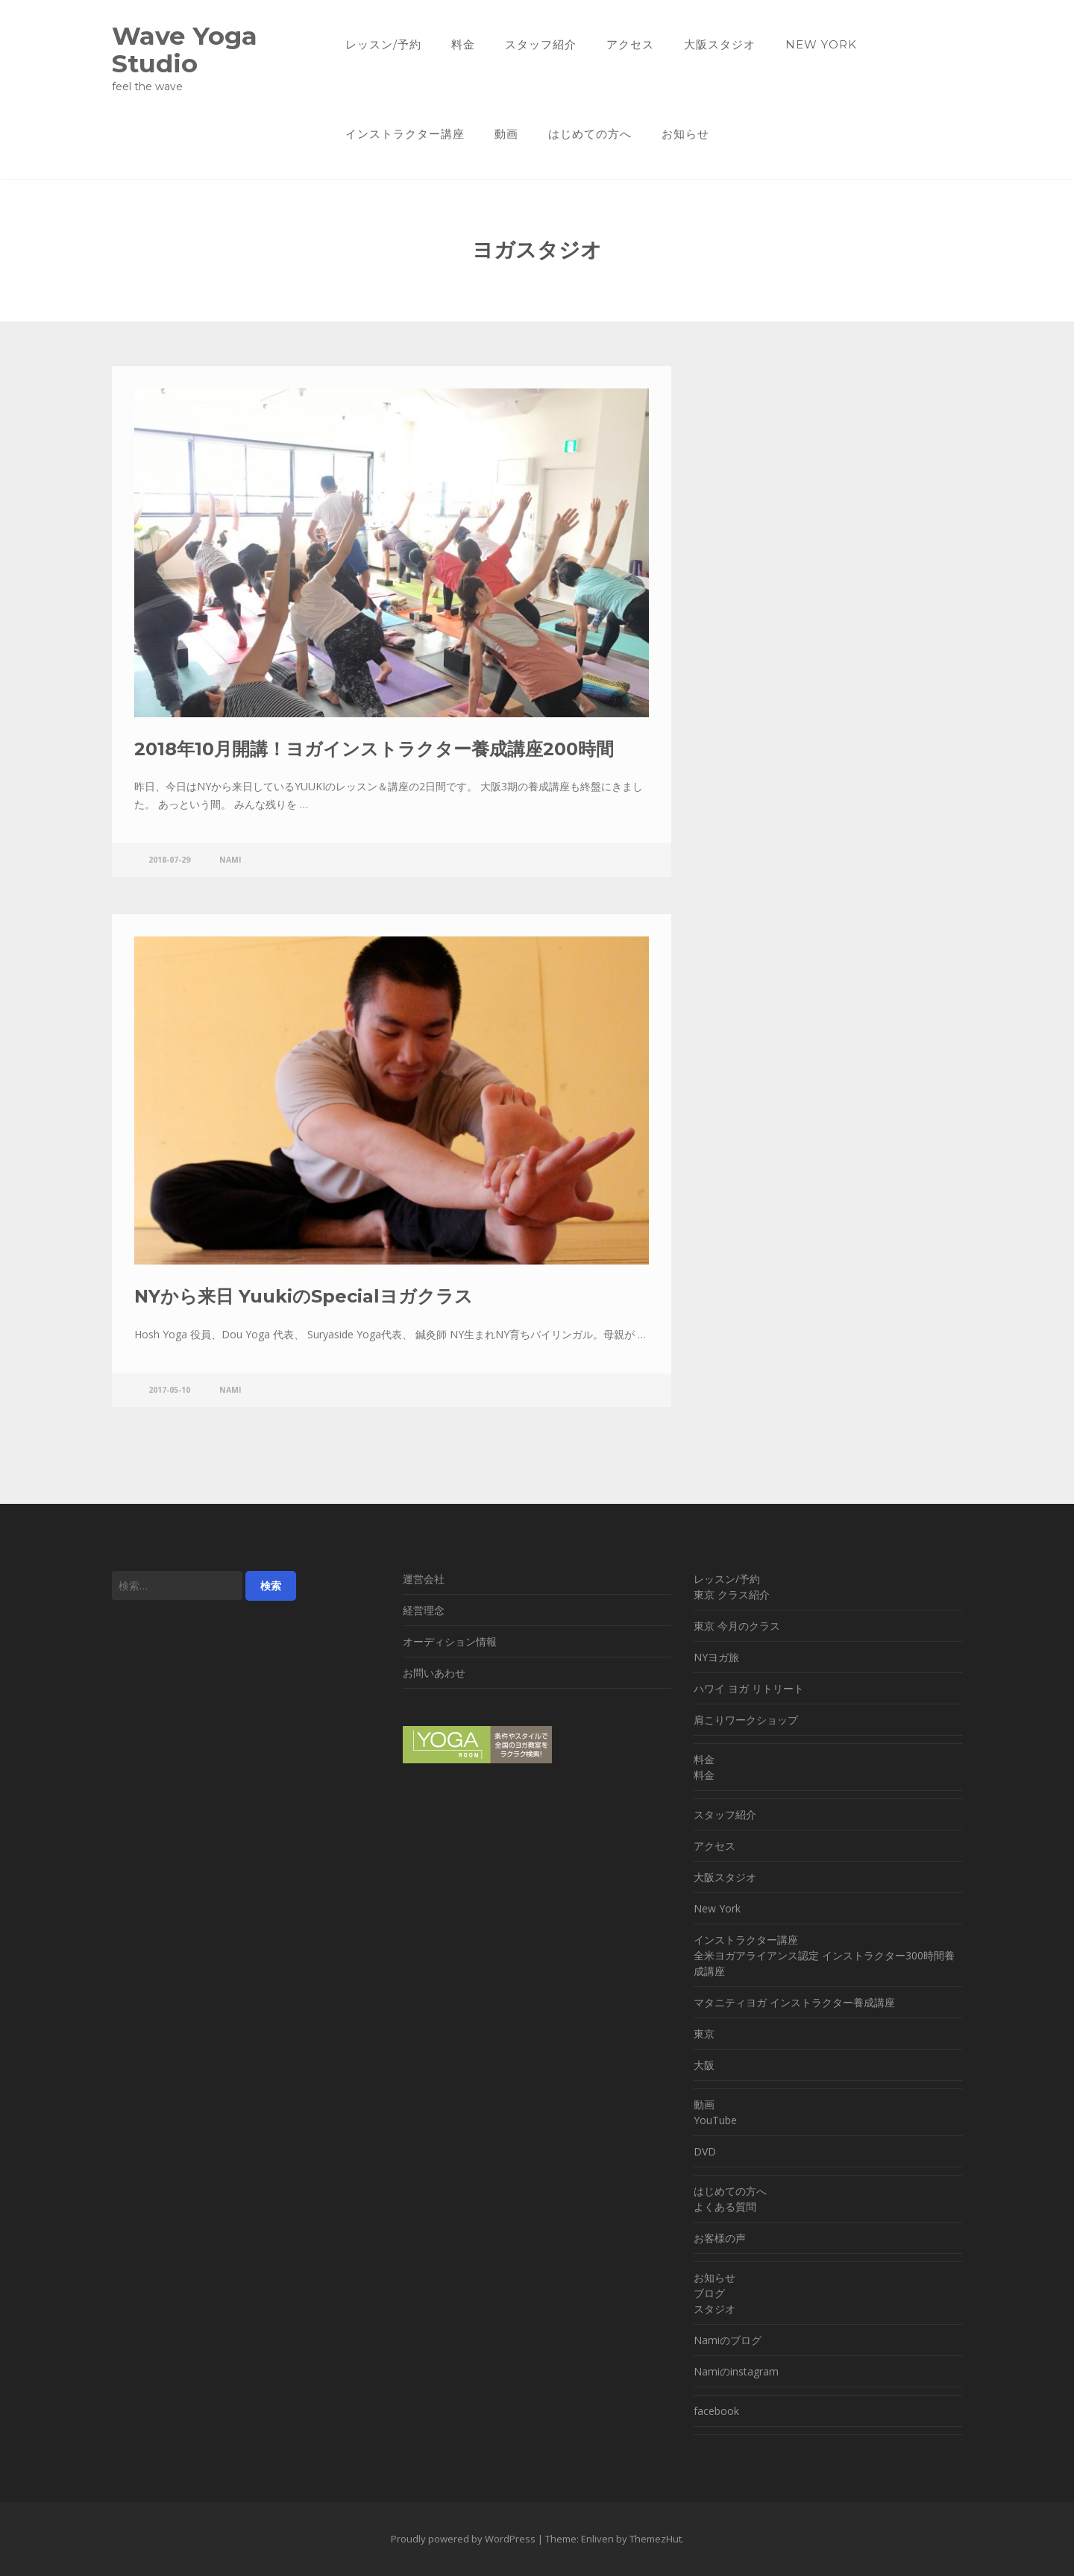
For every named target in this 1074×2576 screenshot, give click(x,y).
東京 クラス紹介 (732, 1594)
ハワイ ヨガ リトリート (749, 1688)
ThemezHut (655, 2538)
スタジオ (714, 2309)
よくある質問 (725, 2206)
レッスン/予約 (383, 44)
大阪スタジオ (720, 44)
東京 (704, 2034)
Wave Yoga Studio (184, 49)
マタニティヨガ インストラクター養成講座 (794, 2002)
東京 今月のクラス (737, 1626)
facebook (716, 2411)
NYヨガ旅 (716, 1657)
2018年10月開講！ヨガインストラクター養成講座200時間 (374, 749)
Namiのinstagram (736, 2371)
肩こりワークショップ (746, 1720)
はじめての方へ (590, 134)
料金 (463, 44)
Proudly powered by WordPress (463, 2538)
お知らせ (685, 134)
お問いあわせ (434, 1673)
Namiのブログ (727, 2340)
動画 (506, 134)
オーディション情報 (450, 1641)
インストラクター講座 (405, 134)
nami (230, 859)
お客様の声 (720, 2238)
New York (821, 44)
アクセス (630, 44)
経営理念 (424, 1610)
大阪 (704, 2065)
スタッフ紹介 (541, 44)
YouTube (715, 2120)
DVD (705, 2151)
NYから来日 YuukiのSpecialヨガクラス (303, 1296)
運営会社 (424, 1579)
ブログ (709, 2293)
